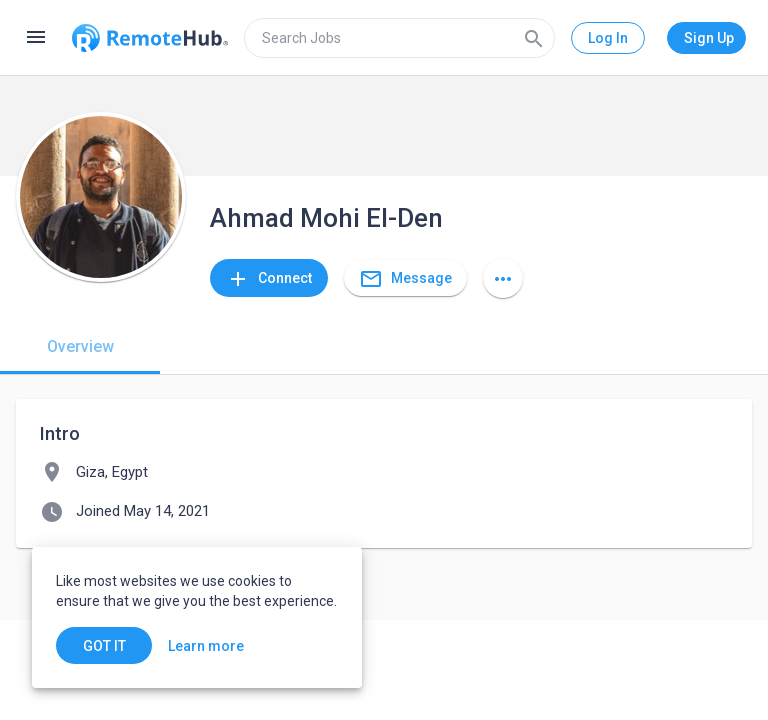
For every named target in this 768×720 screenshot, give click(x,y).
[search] (399, 38)
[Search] (534, 38)
